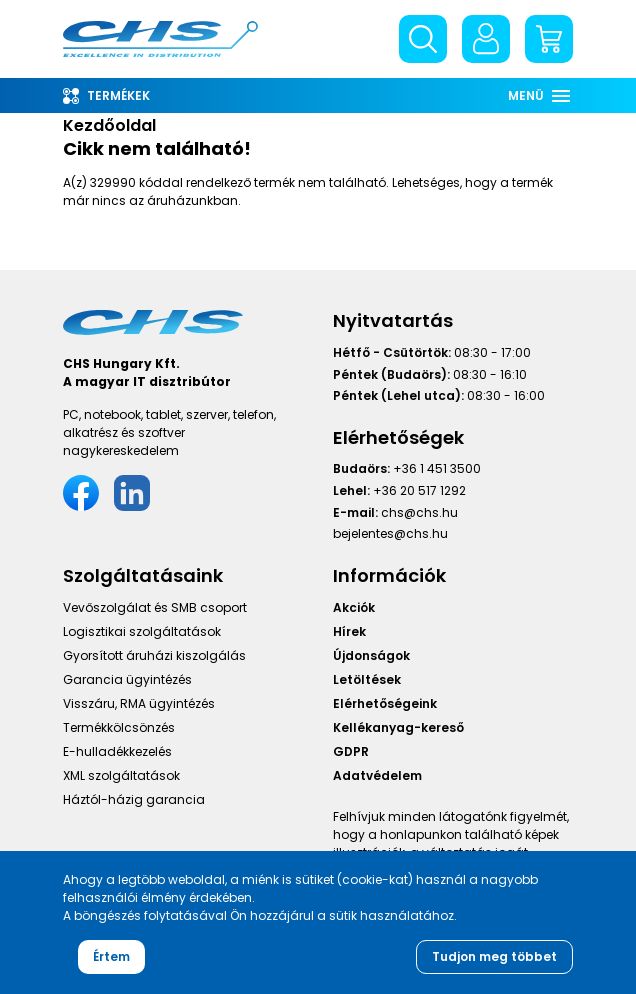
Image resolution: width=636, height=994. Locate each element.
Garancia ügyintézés (127, 680)
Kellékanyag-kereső (398, 728)
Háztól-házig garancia (134, 800)
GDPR (351, 752)
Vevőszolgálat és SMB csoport (155, 608)
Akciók (354, 608)
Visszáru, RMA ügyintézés (139, 704)
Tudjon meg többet (494, 956)
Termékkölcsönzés (119, 728)
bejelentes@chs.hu (390, 533)
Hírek (349, 632)
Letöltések (367, 680)
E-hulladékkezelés (117, 752)
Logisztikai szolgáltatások (142, 632)
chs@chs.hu (419, 512)
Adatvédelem (377, 776)
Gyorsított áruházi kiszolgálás (154, 656)
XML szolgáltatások (121, 776)
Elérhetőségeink (385, 704)
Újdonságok (371, 656)
